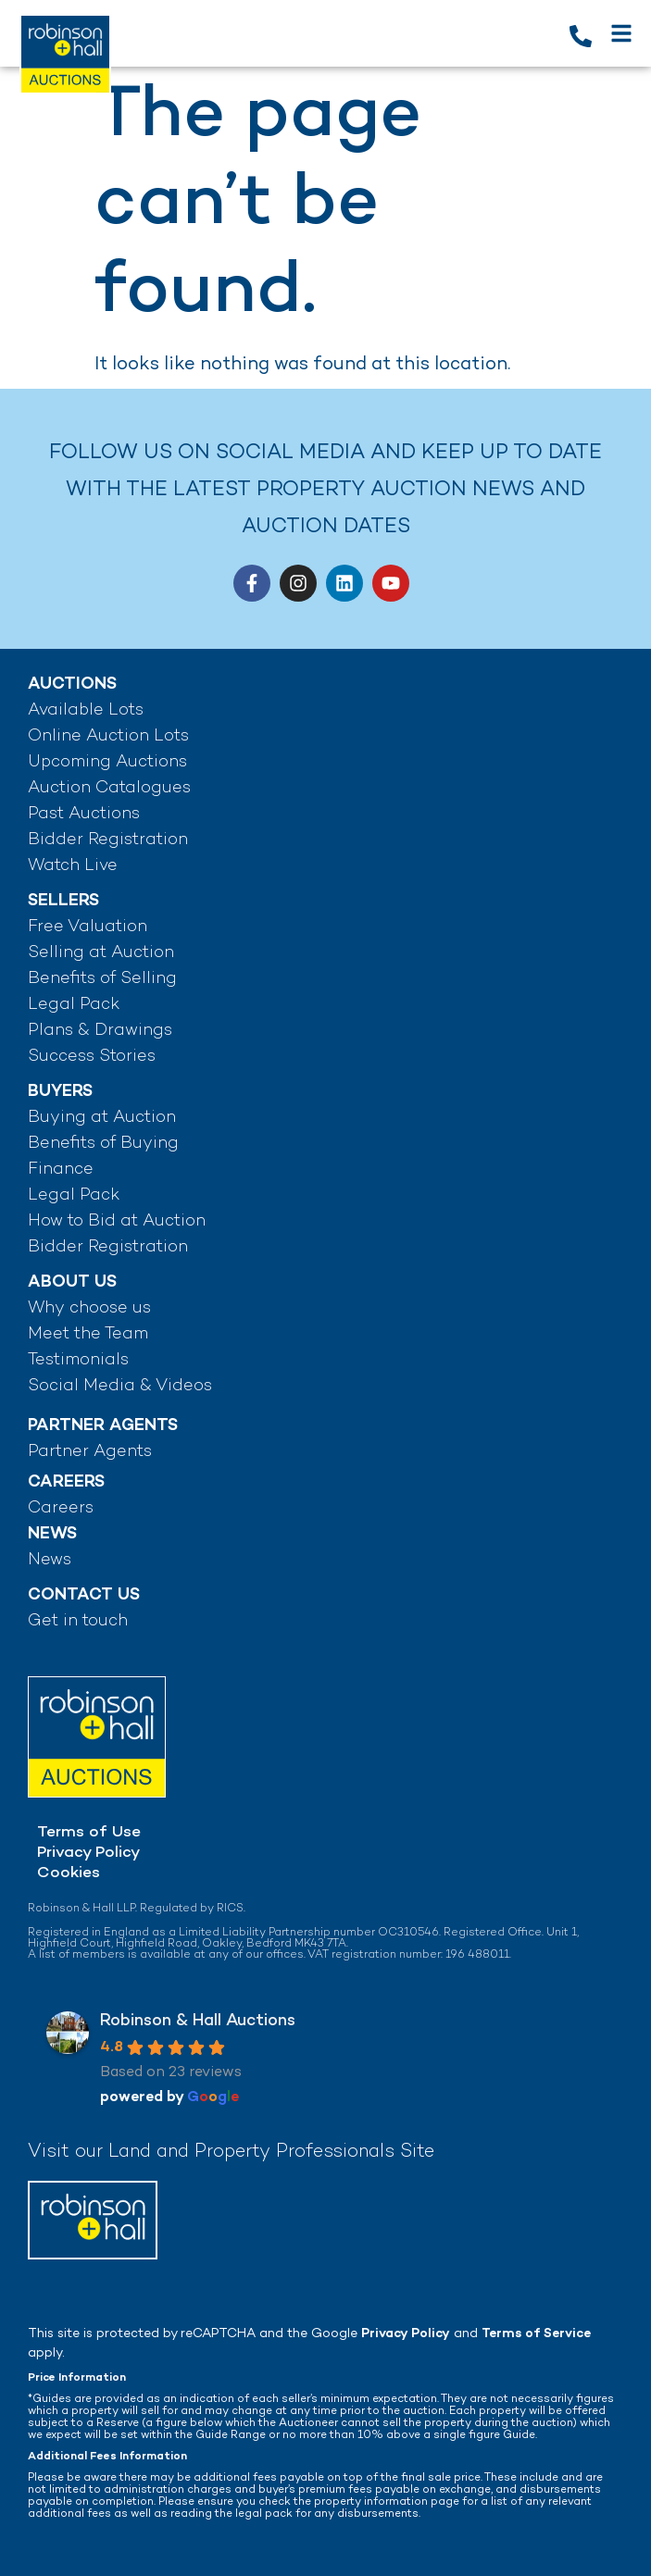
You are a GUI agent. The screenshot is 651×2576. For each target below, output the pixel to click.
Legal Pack (73, 1005)
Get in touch (78, 1621)
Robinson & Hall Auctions (197, 2021)
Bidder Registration (108, 840)
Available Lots (86, 710)
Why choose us (89, 1308)
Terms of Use (89, 1832)
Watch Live (73, 866)
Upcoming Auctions (107, 762)
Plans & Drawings (100, 1030)
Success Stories (92, 1056)
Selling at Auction (101, 953)
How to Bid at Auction (117, 1221)
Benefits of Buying (103, 1143)
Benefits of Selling (102, 979)
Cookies (68, 1873)
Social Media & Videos (120, 1386)
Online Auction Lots (108, 736)
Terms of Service (536, 2334)
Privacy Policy (88, 1853)
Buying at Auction (102, 1117)
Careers (61, 1508)
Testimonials (78, 1360)
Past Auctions (84, 814)
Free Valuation (87, 927)
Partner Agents (90, 1452)
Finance (61, 1169)
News (49, 1560)
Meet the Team (88, 1334)
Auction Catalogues (109, 788)
